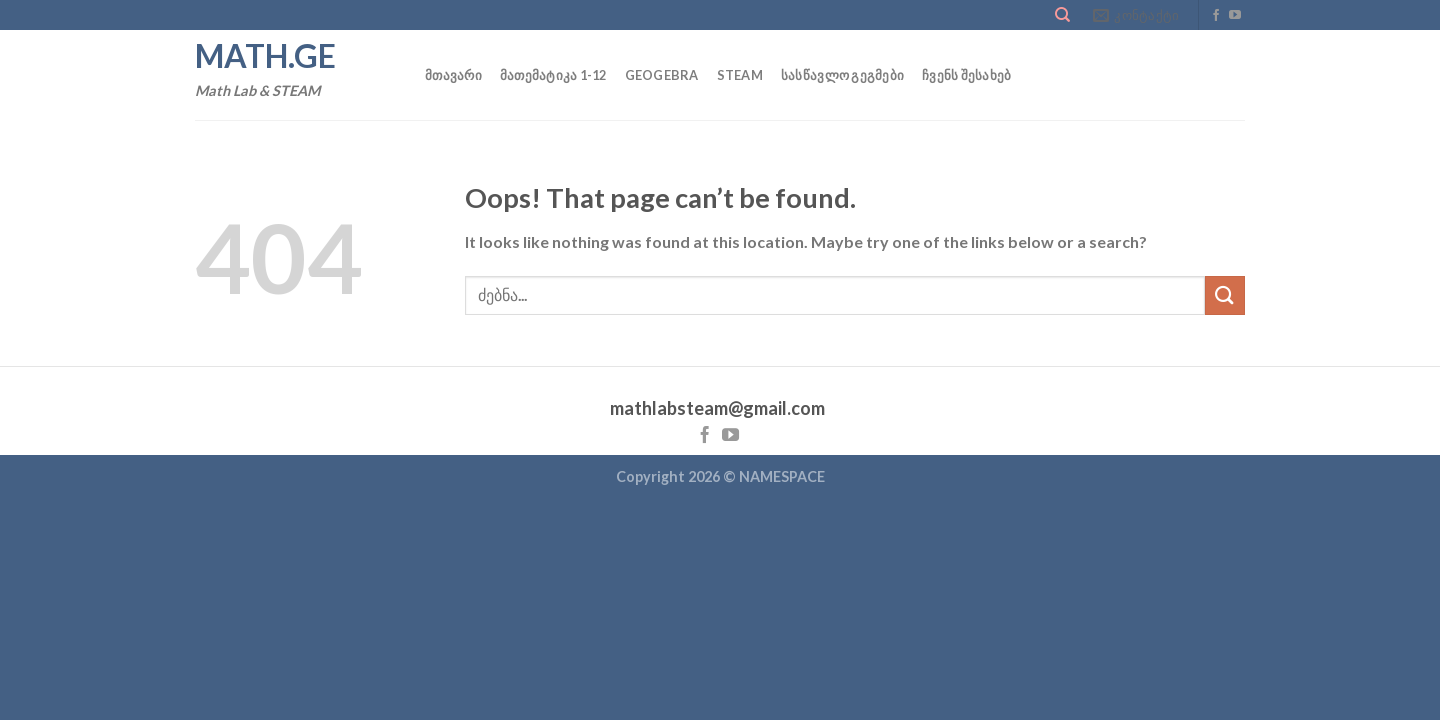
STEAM (740, 75)
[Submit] (1225, 295)
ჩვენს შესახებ (966, 75)
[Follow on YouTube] (1235, 16)
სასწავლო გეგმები (842, 75)
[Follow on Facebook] (1216, 16)
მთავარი (453, 75)
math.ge (265, 56)
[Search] (1062, 15)
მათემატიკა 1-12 (553, 75)
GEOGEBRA (662, 75)
